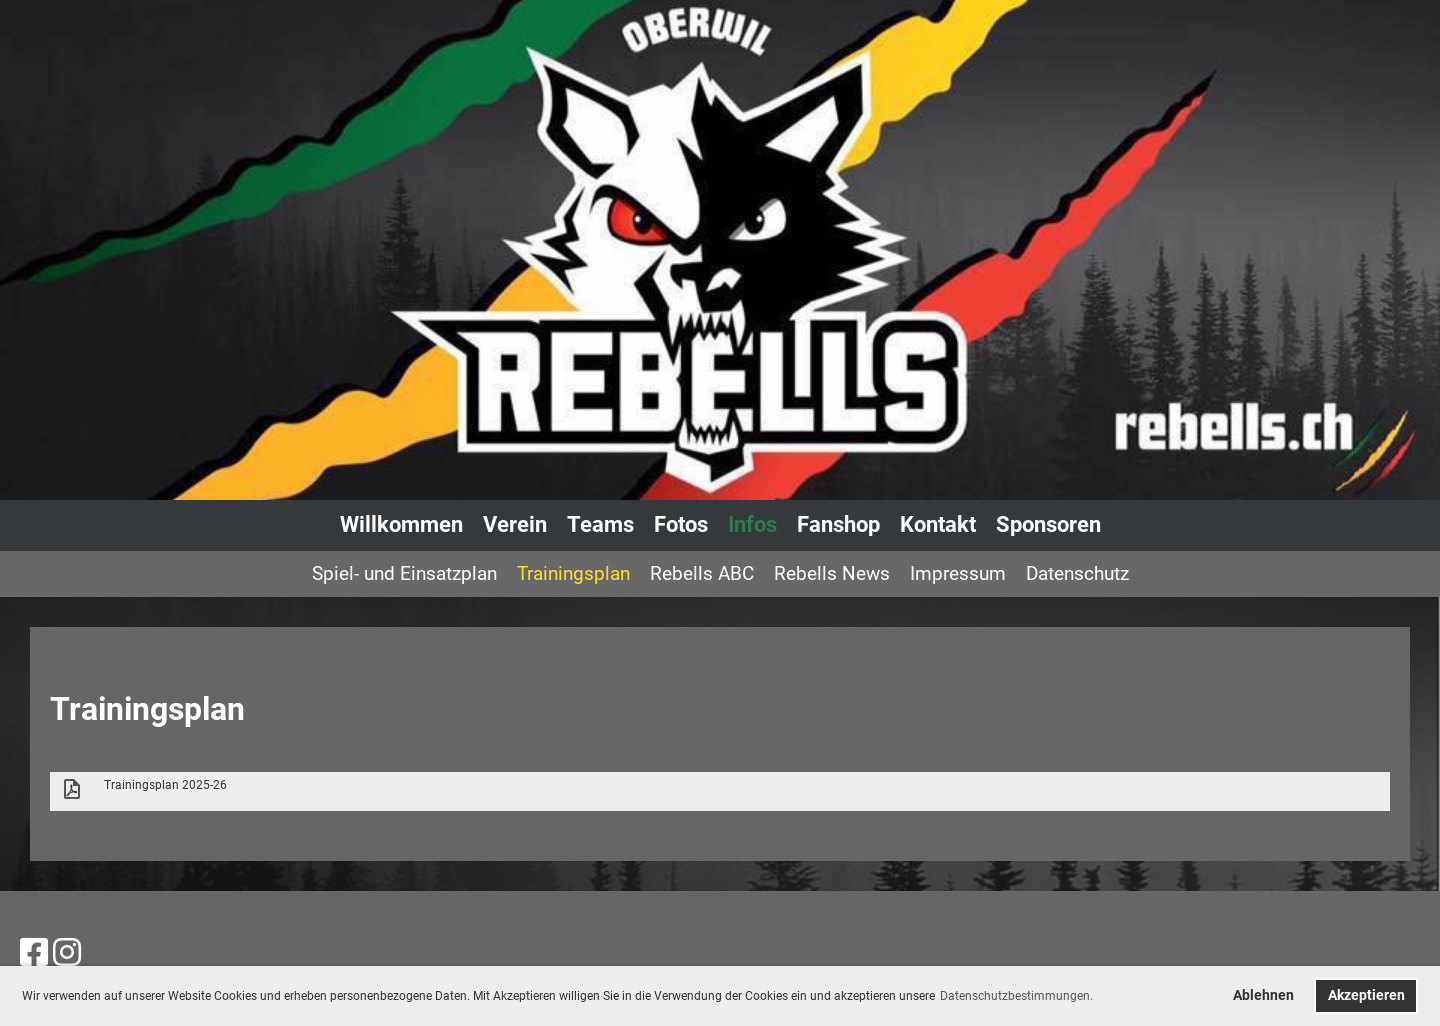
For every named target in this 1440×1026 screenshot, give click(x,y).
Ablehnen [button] (1263, 995)
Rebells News (832, 573)
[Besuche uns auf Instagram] (67, 953)
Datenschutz (1077, 573)
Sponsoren (1048, 524)
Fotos (681, 524)
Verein (515, 524)
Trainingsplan (573, 573)
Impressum (958, 573)
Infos (752, 524)
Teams (600, 524)
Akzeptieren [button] (1366, 995)
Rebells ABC (702, 573)
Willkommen (401, 524)
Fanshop (838, 524)
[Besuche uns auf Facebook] (34, 953)
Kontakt (938, 524)
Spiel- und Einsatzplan (404, 573)
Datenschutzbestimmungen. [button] (1016, 996)
